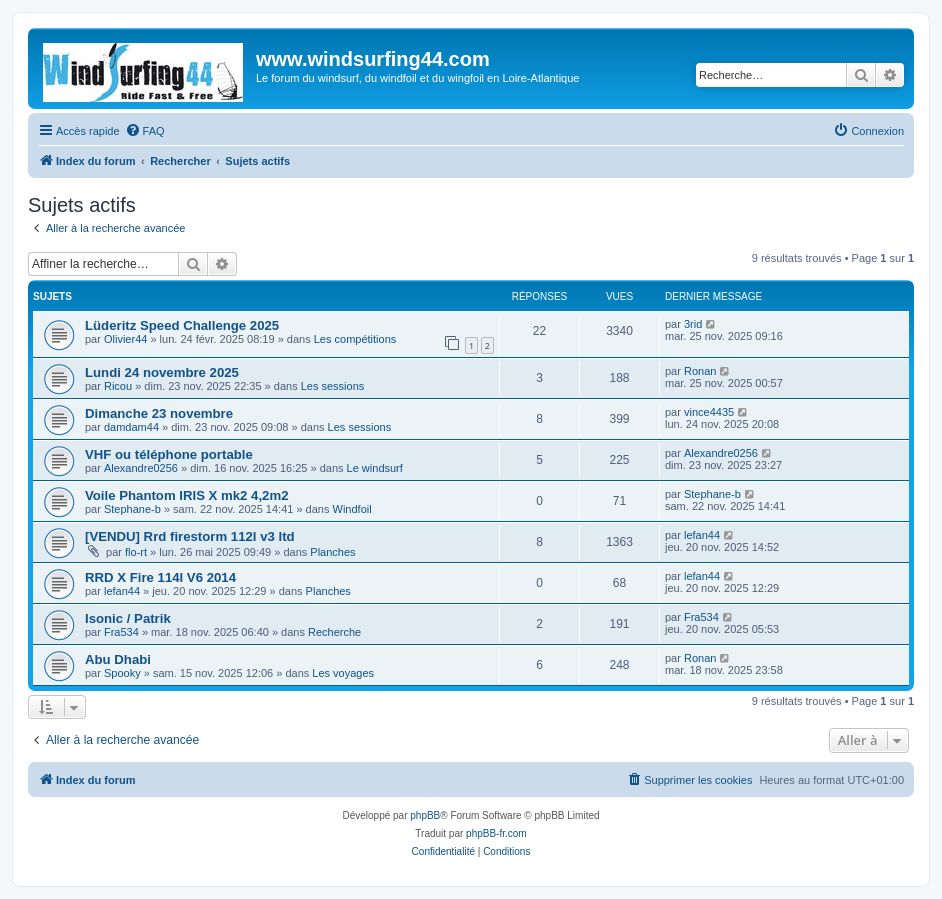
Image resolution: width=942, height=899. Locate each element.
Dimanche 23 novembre (159, 413)
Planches (332, 552)
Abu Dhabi (118, 659)
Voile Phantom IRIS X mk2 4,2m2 (187, 495)
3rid (693, 324)
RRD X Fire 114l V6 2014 (160, 577)
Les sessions (333, 386)
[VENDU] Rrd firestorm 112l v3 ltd (190, 536)
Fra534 (121, 632)
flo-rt (136, 552)
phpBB (425, 815)
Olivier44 (125, 339)
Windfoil (352, 509)
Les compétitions (355, 339)
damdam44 (131, 427)
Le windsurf (375, 468)
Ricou (118, 386)
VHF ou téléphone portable (169, 454)
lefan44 (702, 535)
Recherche (334, 632)
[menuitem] (145, 131)
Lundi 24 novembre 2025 (162, 372)
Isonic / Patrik (128, 618)
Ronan (700, 371)
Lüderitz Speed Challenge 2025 (182, 325)
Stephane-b (132, 509)
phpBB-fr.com (496, 833)
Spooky (122, 673)
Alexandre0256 (141, 468)
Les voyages (343, 673)
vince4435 (709, 412)
